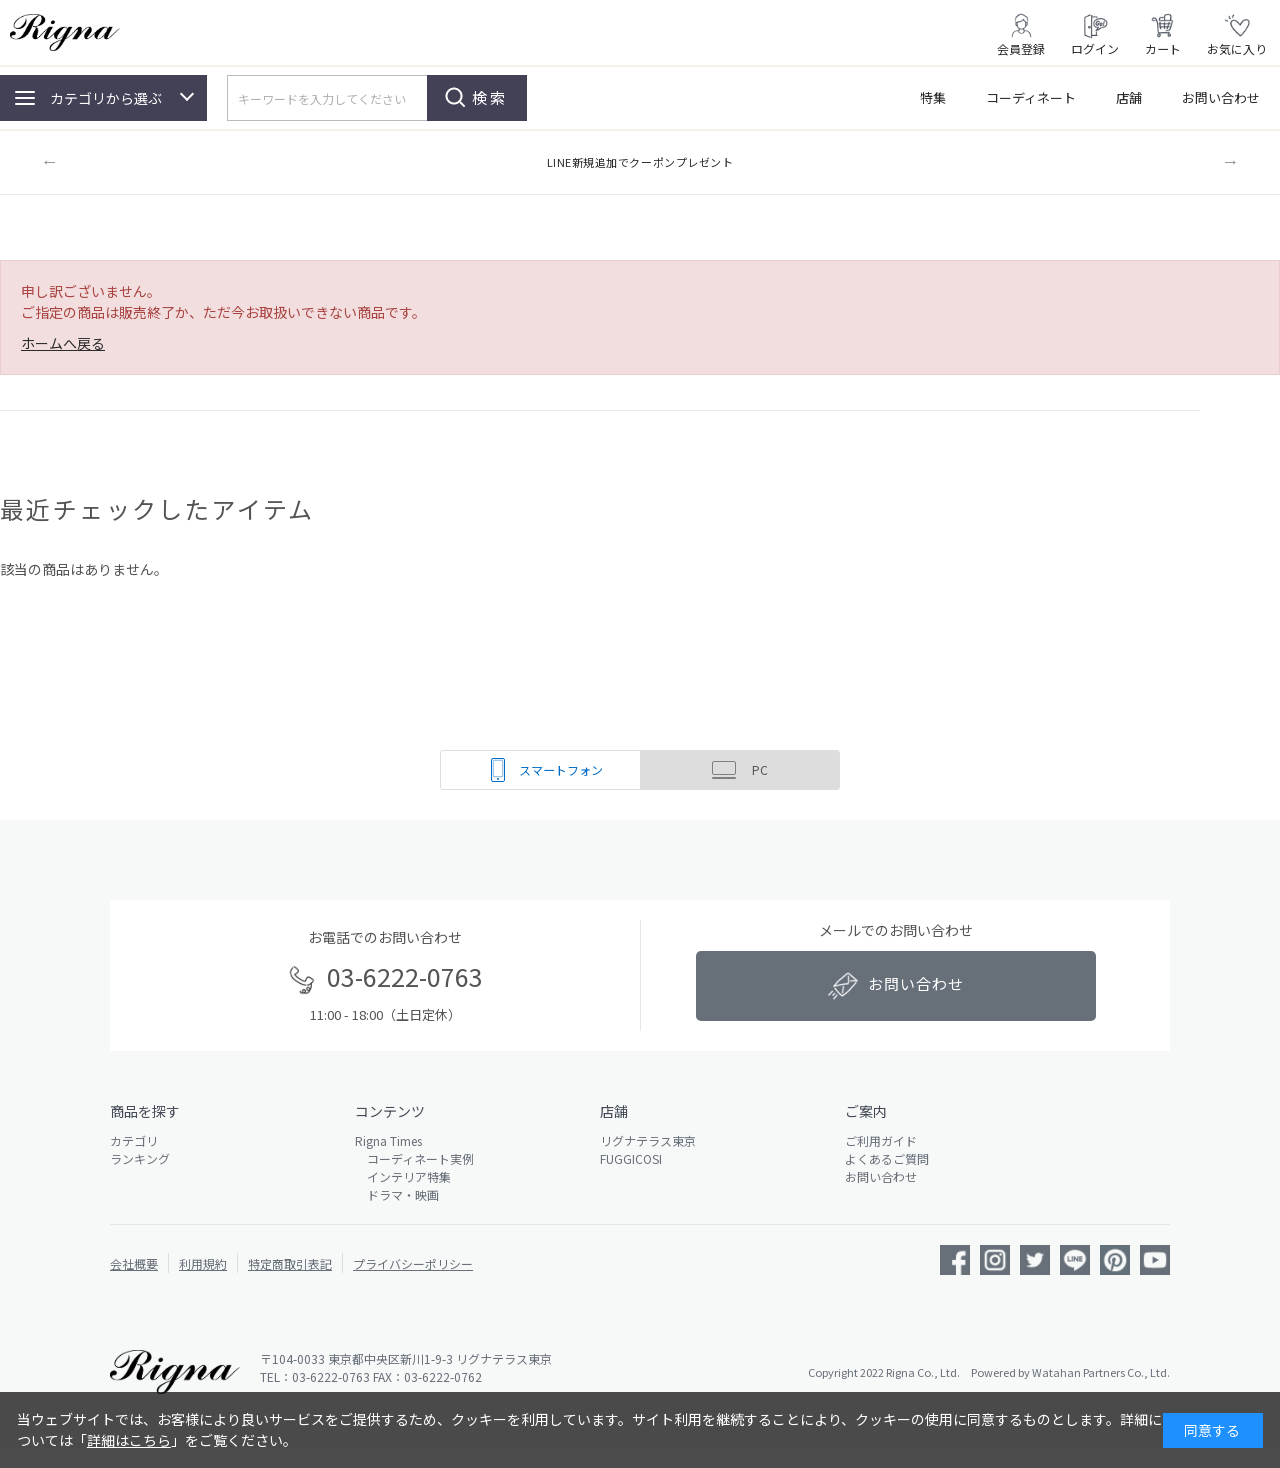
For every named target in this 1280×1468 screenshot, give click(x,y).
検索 (490, 97)
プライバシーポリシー (413, 1263)
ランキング (140, 1158)
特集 (933, 97)
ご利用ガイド (881, 1140)
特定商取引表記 (290, 1263)
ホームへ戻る (63, 343)
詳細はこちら (129, 1440)
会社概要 (134, 1263)
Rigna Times (388, 1140)
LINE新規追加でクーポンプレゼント (640, 162)
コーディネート (1031, 97)
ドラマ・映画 (397, 1194)
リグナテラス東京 (648, 1140)
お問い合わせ (1221, 97)
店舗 (1129, 97)
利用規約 (203, 1263)
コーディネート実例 (414, 1158)
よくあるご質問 (887, 1158)
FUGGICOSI (631, 1158)
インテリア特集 (403, 1176)
